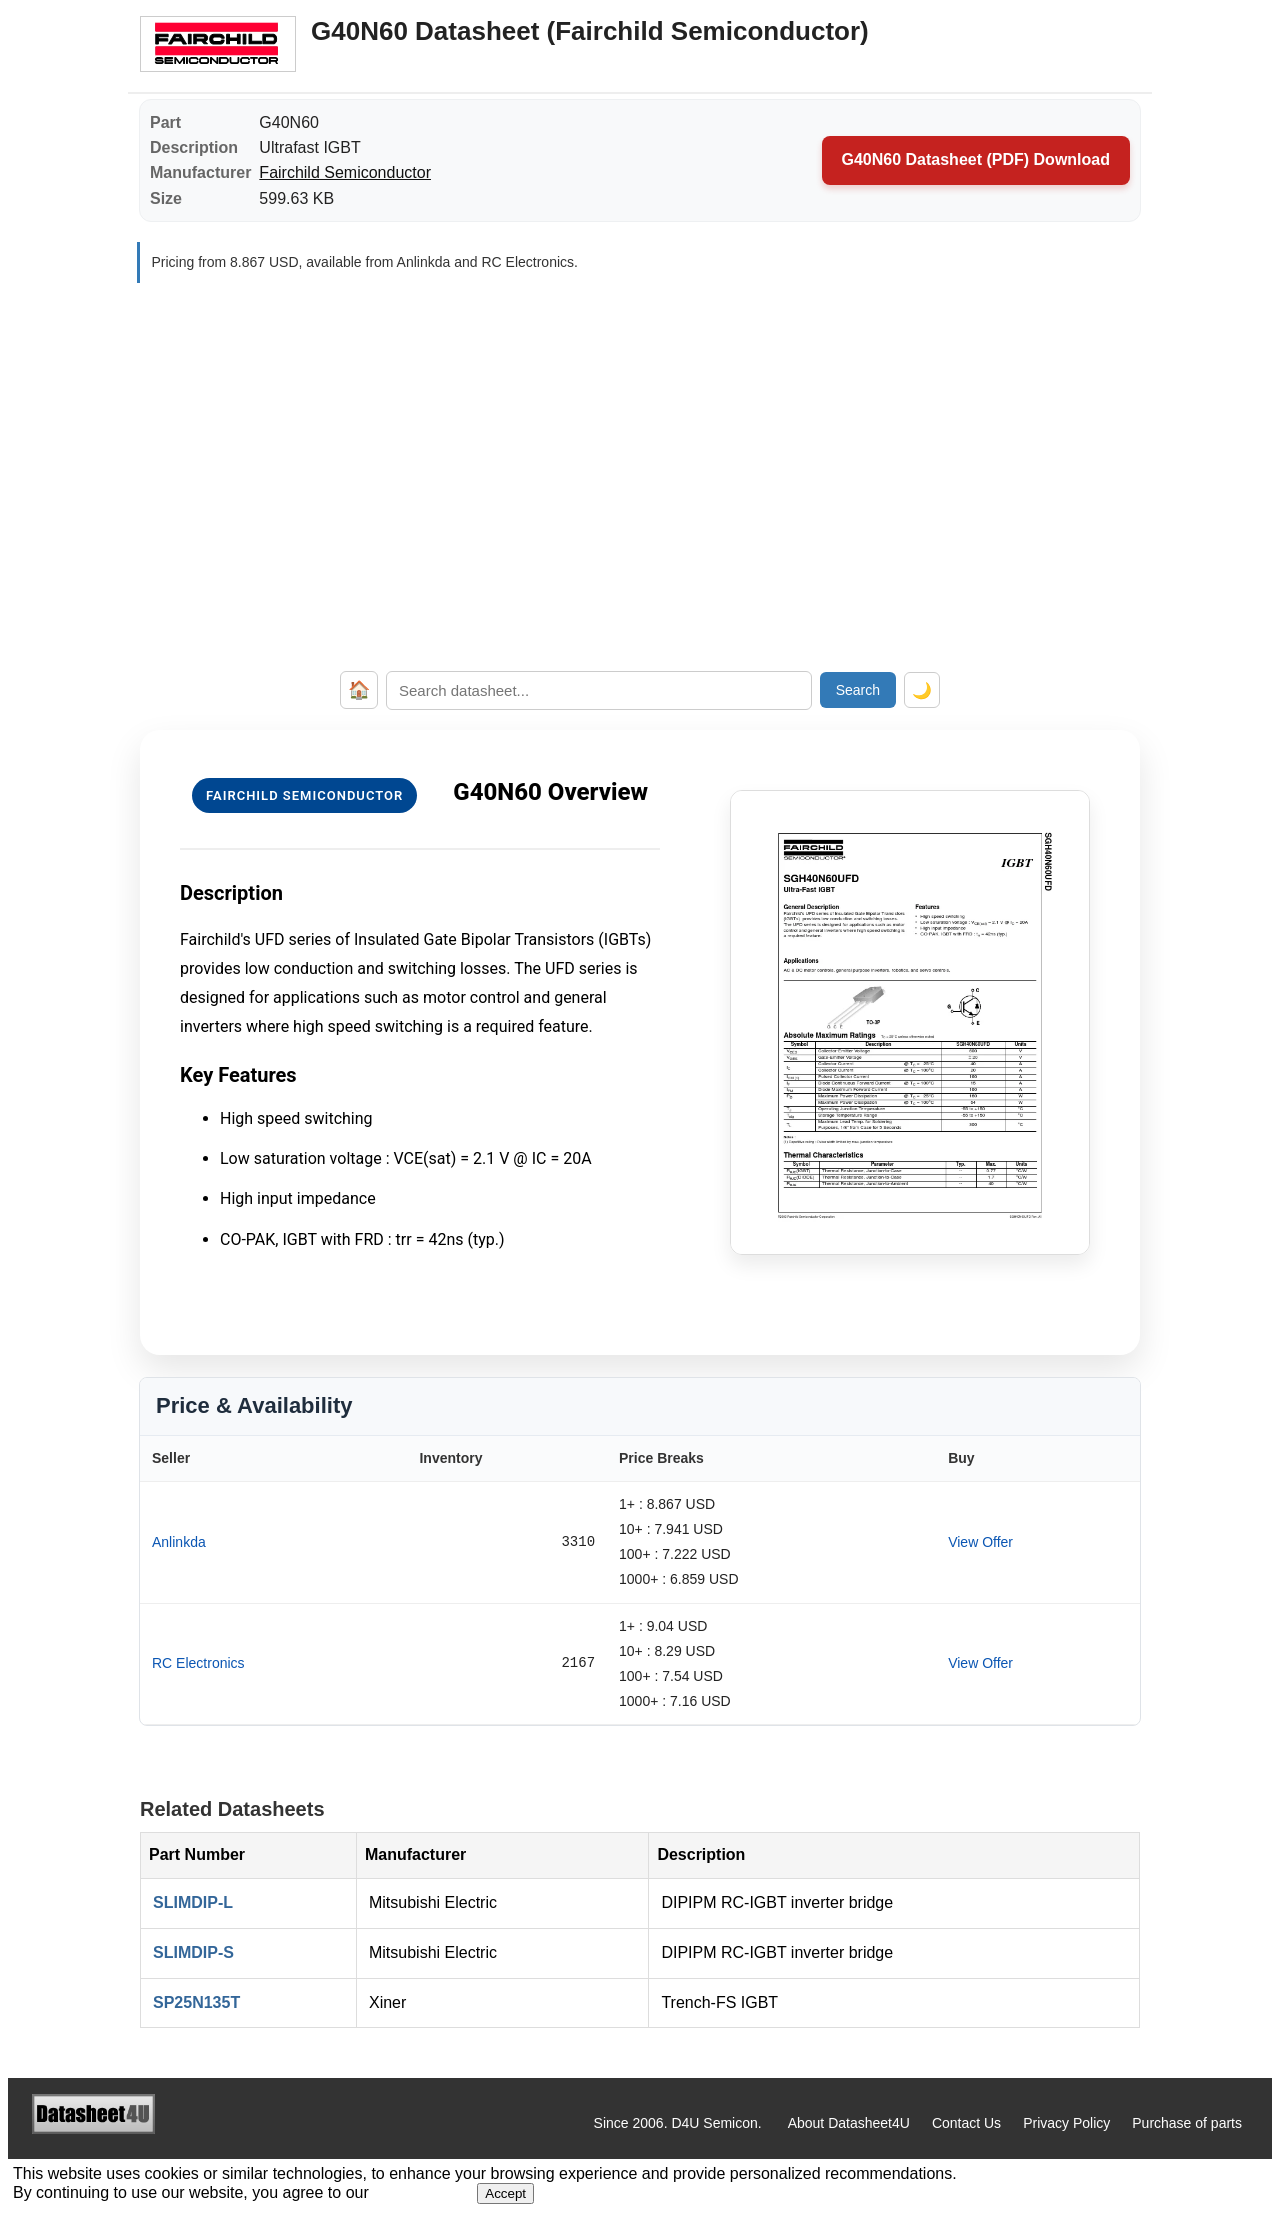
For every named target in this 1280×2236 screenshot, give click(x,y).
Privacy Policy (1066, 2123)
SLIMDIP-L (193, 1902)
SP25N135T (196, 2002)
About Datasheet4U (849, 2123)
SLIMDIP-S (193, 1952)
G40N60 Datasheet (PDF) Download (976, 159)
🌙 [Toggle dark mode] (922, 690)
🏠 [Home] (359, 690)
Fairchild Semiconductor (345, 172)
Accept (505, 2193)
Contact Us (966, 2123)
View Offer (980, 1542)
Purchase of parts (1187, 2123)
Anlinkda (179, 1542)
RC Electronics (198, 1663)
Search (858, 690)
